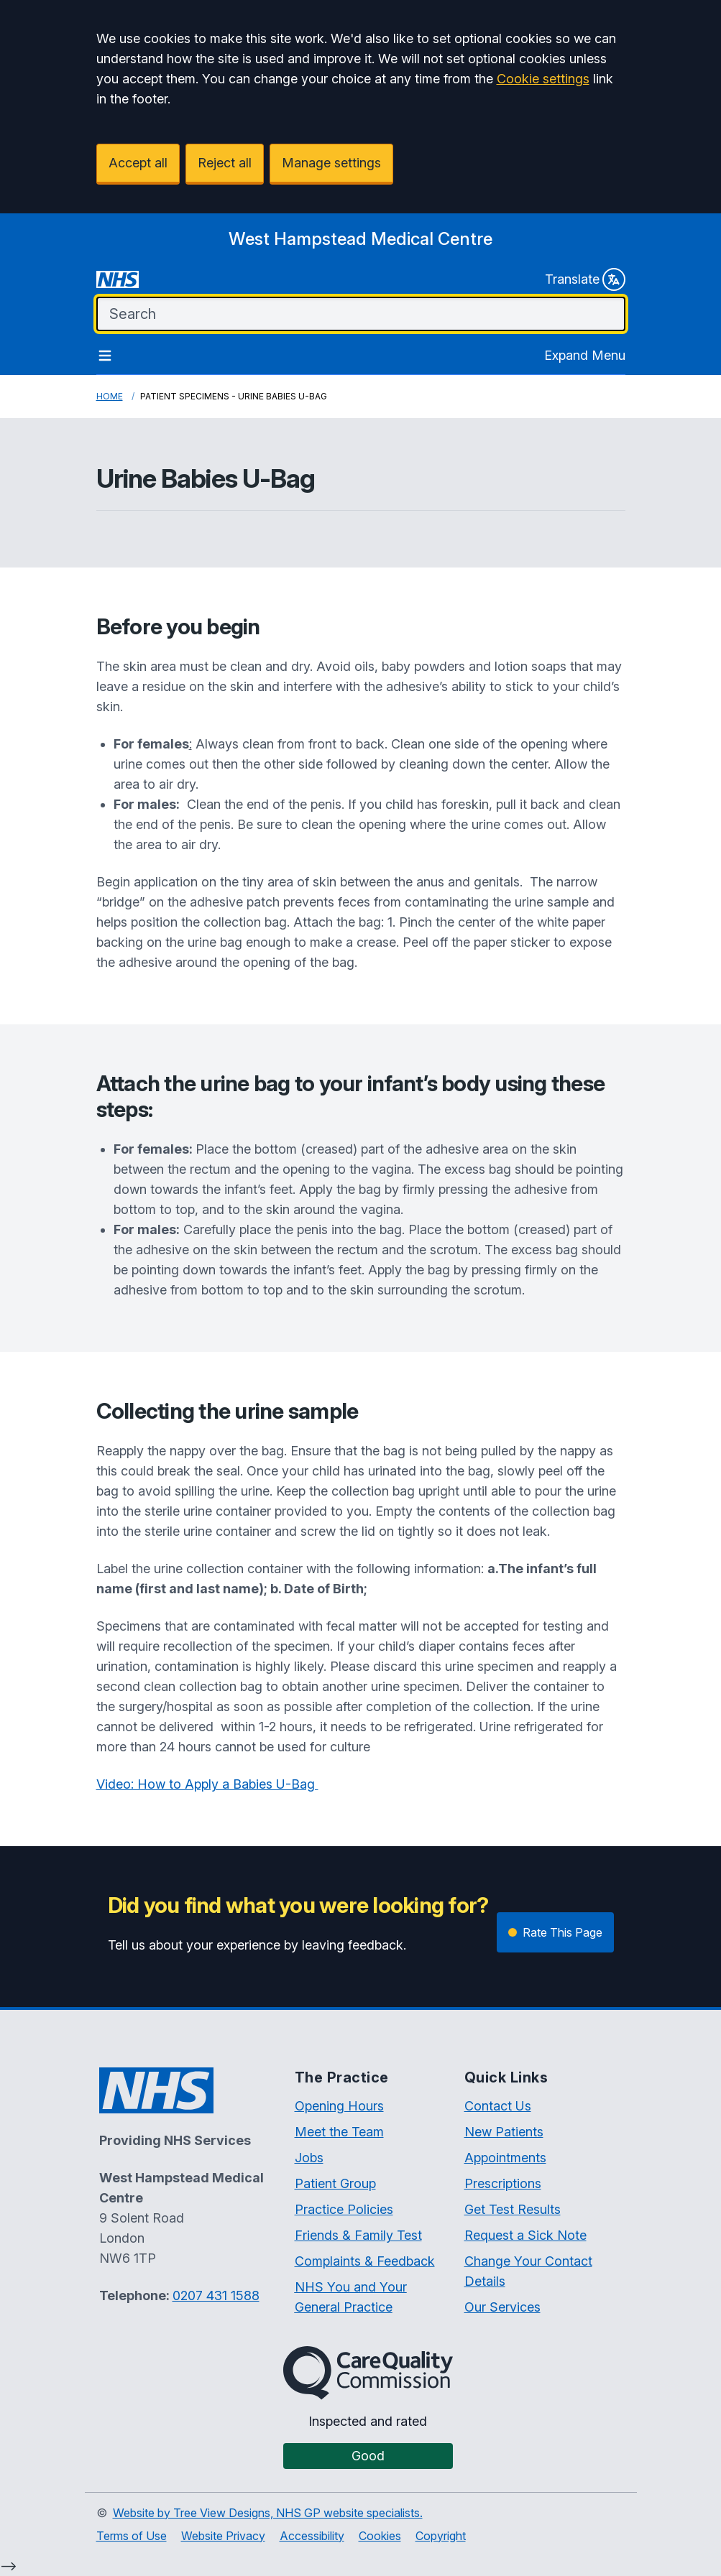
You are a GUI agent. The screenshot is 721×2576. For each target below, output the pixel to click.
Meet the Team (339, 2131)
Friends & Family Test (358, 2235)
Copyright (440, 2536)
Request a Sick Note (525, 2235)
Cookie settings (543, 78)
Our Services (502, 2307)
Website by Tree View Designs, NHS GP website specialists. (268, 2513)
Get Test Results (512, 2209)
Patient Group (335, 2183)
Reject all (225, 162)
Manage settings (331, 162)
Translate (585, 279)
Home (109, 396)
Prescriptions (502, 2183)
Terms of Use (131, 2536)
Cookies (380, 2536)
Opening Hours (339, 2105)
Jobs (309, 2157)
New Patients (503, 2131)
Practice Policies (344, 2209)
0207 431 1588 (216, 2295)
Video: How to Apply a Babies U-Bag (207, 1784)
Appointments (505, 2157)
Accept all (138, 162)
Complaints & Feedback (365, 2261)
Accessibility (312, 2536)
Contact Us (497, 2105)
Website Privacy (223, 2536)
